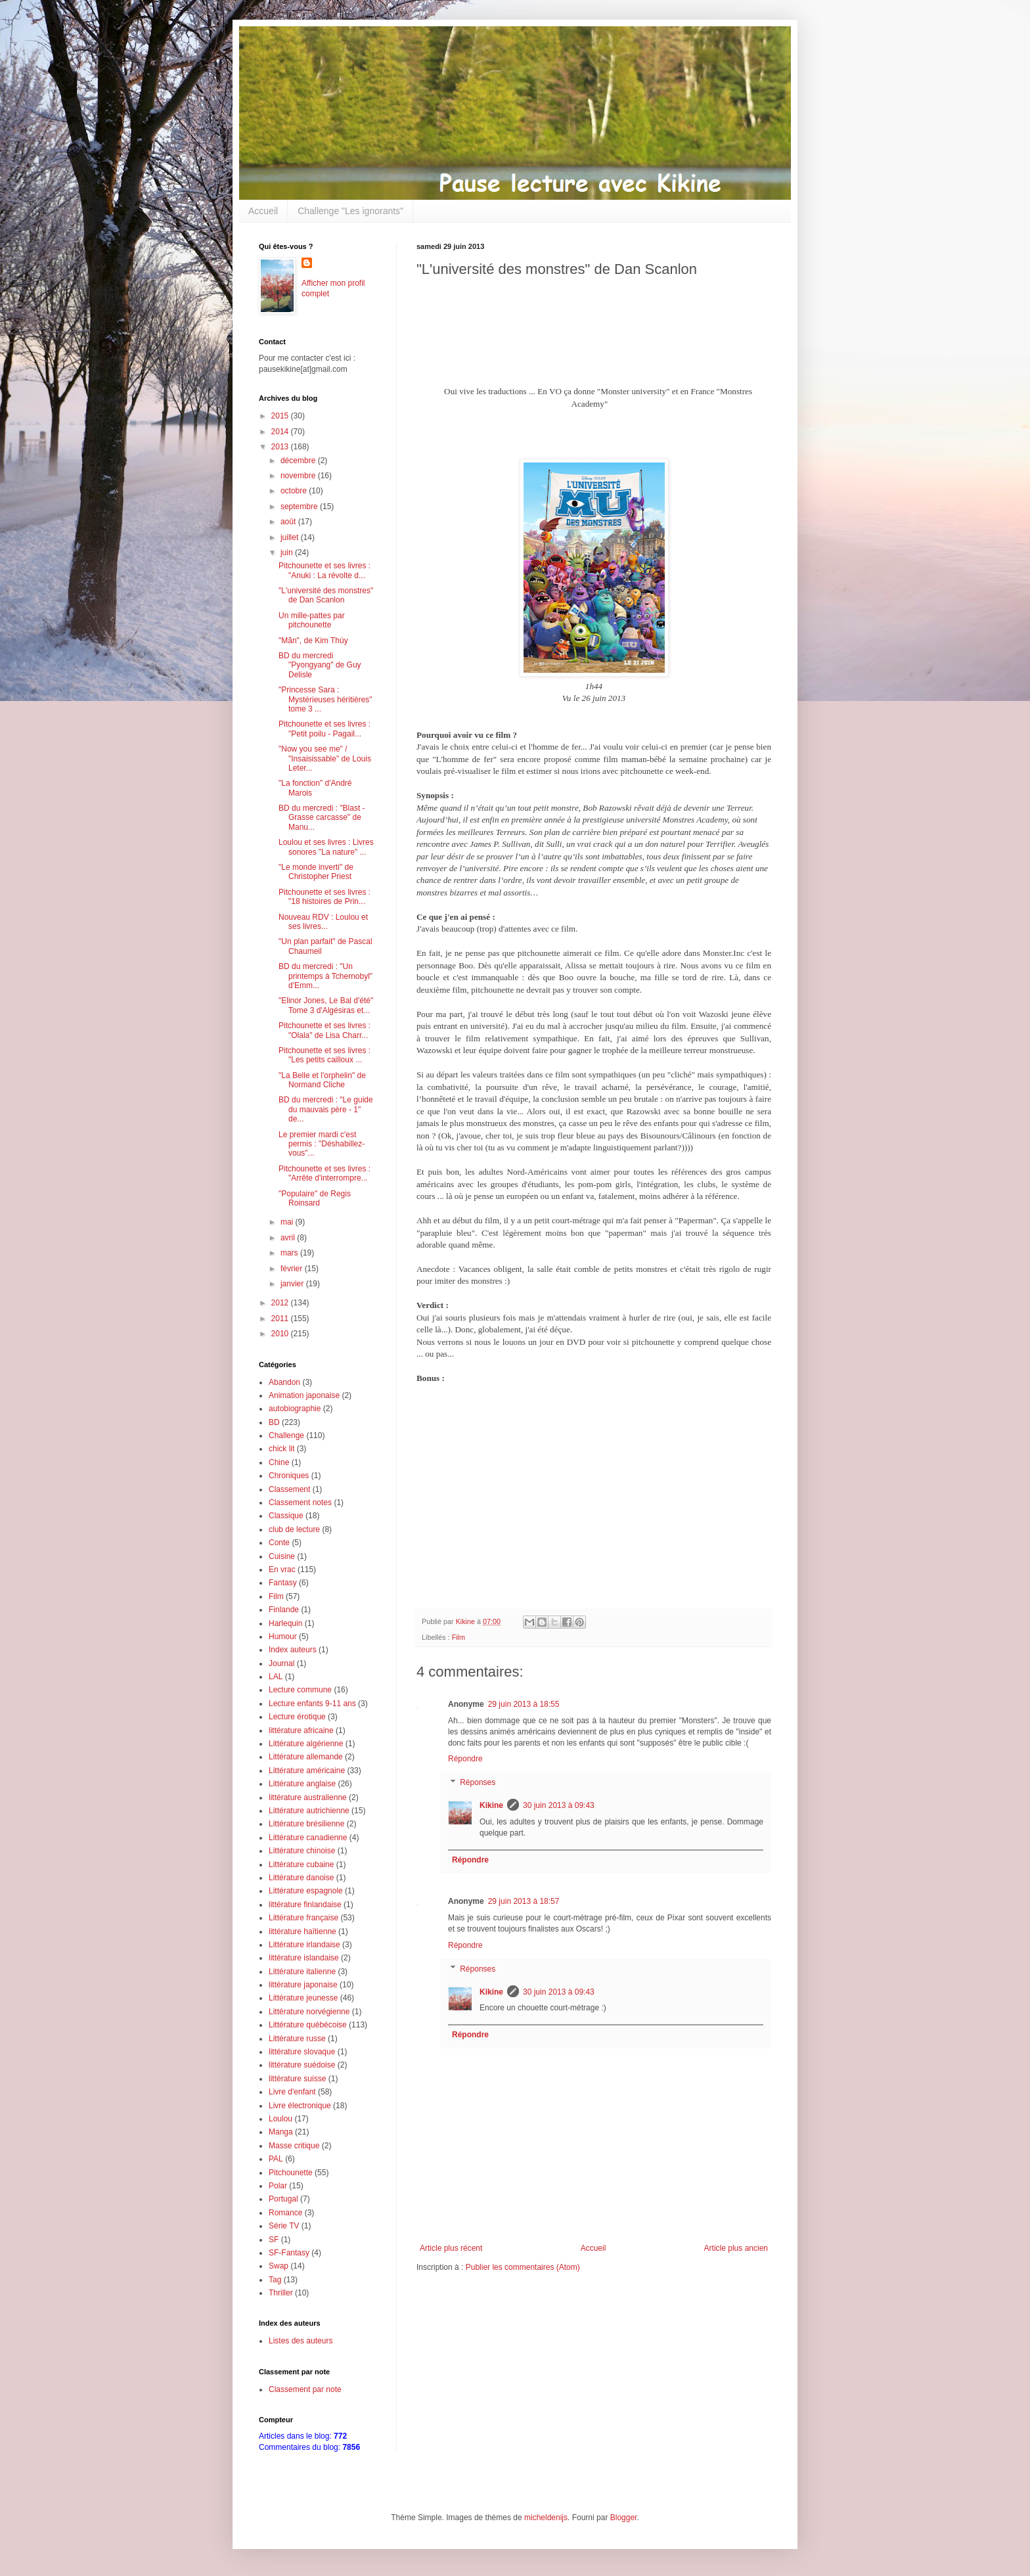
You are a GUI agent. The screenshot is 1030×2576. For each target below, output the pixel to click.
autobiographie (295, 1408)
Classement (289, 1489)
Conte (279, 1542)
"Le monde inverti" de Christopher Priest (316, 872)
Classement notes (300, 1502)
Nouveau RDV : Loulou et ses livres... (323, 922)
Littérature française (303, 1917)
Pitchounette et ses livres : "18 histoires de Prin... (324, 897)
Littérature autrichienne (309, 1810)
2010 (281, 1333)
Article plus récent (451, 2248)
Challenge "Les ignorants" (350, 211)
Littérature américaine (307, 1770)
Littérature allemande (306, 1756)
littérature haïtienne (302, 1931)
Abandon (284, 1382)
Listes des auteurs (300, 2340)
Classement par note (305, 2389)
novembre (299, 475)
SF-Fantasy (289, 2252)
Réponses (477, 1782)
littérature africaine (301, 1730)
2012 (281, 1302)
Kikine (491, 1805)
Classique (286, 1515)
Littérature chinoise (302, 1850)
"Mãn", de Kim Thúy (313, 640)
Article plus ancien (736, 2248)
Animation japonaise (304, 1395)
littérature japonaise (303, 1984)
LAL (275, 1676)
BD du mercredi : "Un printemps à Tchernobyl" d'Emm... (325, 976)
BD (274, 1422)
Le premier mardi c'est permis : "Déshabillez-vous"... (322, 1144)
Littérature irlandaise (304, 1944)
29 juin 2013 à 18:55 (524, 1704)
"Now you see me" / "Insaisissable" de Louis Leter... (325, 758)
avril (288, 1237)
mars (290, 1252)
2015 (281, 415)
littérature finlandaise (305, 1904)
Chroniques (289, 1475)
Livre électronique (300, 2105)
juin (287, 552)
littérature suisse (297, 2078)
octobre (294, 490)
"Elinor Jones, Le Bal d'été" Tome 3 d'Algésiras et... (326, 1005)
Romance (285, 2212)
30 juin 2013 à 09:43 (558, 1805)
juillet (290, 537)
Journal (281, 1663)
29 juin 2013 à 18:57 (524, 1901)
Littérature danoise (301, 1877)
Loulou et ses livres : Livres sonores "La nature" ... (326, 847)
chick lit (281, 1448)
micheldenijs (546, 2517)
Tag (275, 2279)
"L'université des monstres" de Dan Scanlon (326, 595)
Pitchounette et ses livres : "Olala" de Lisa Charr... (324, 1030)
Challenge (286, 1435)
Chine (279, 1462)
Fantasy (283, 1582)
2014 (281, 431)
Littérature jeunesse (303, 1997)
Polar (278, 2185)
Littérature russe (297, 2038)
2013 (281, 446)
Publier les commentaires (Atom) (523, 2267)
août (289, 521)
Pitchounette (291, 2172)
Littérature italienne (302, 1971)
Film (458, 1637)
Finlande (284, 1609)
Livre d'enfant (292, 2091)
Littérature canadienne (308, 1837)
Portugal (283, 2198)
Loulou (280, 2118)
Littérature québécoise (308, 2024)
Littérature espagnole (306, 1890)
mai (288, 1222)
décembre (299, 460)
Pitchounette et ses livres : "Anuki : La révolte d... (324, 570)
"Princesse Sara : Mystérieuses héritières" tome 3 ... (325, 699)
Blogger (623, 2517)
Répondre (465, 1758)
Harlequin (285, 1623)
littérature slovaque (302, 2051)
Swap (278, 2266)
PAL (276, 2158)
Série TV (284, 2225)
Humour (283, 1636)
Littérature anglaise (302, 1783)
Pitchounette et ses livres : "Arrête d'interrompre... (324, 1173)
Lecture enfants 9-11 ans (312, 1703)
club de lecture (294, 1529)
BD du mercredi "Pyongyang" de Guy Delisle (320, 665)
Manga (281, 2131)
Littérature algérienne (306, 1743)
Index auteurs (293, 1649)
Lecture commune (300, 1689)
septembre (300, 506)
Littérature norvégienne (309, 2011)
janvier (293, 1283)
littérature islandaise (304, 1957)
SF (274, 2239)
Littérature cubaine (301, 1864)
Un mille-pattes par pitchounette (312, 620)
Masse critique (294, 2145)
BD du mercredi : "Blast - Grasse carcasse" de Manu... (322, 817)
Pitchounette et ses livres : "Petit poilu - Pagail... (324, 728)
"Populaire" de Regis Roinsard (315, 1198)
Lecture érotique (297, 1716)
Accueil (263, 211)
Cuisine (282, 1556)
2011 (281, 1318)
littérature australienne (308, 1797)
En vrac (282, 1569)
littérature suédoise (302, 2064)
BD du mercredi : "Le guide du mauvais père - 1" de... (326, 1109)
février (292, 1268)
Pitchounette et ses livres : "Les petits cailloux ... (324, 1055)
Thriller (281, 2292)
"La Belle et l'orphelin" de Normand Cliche (322, 1080)
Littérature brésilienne (306, 1823)
